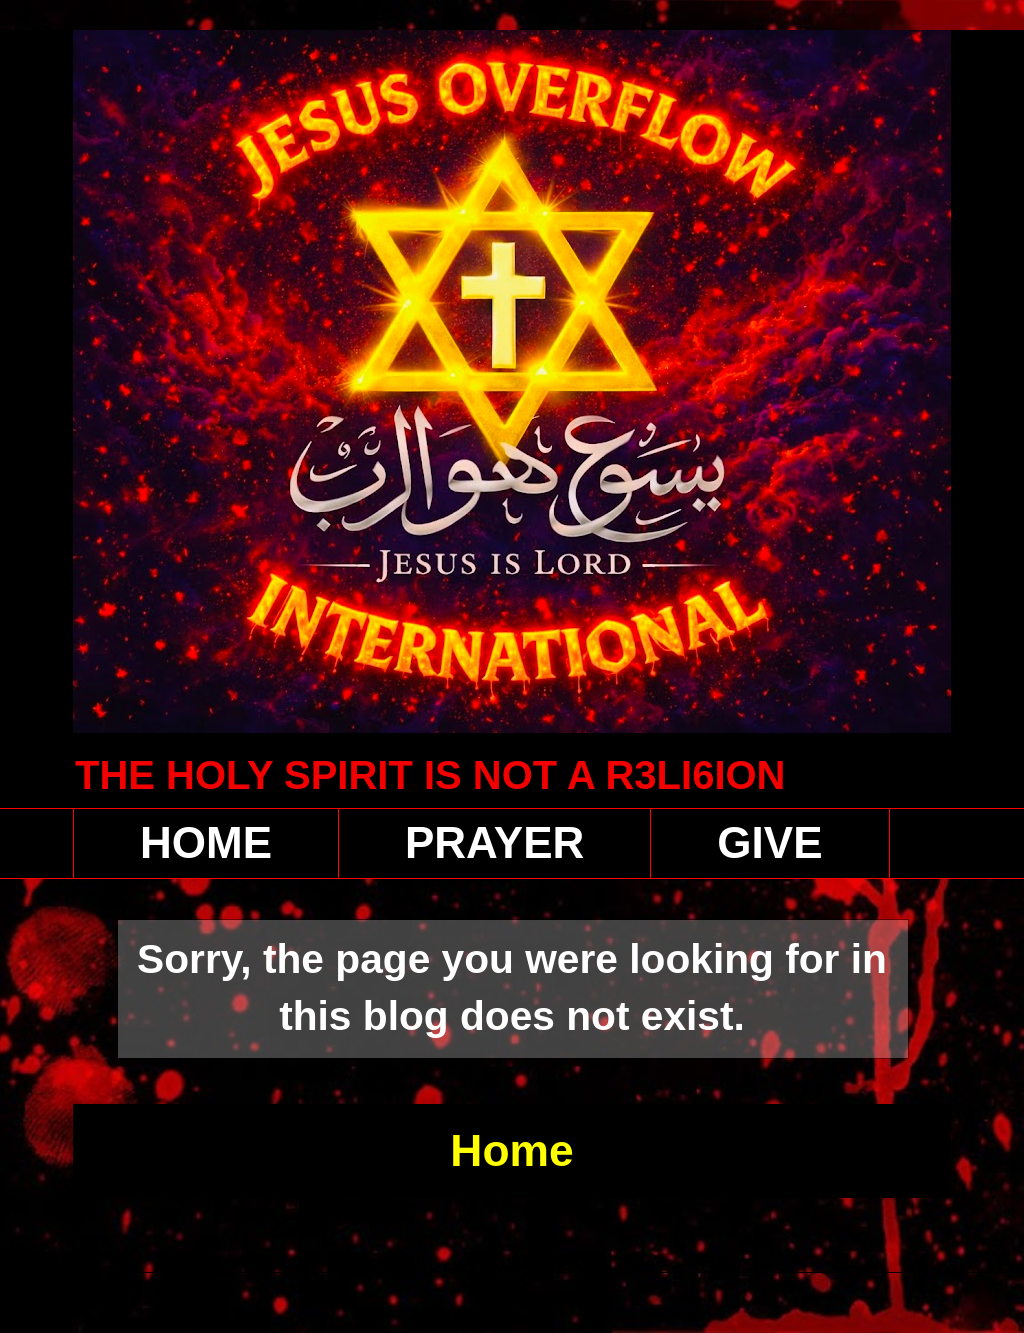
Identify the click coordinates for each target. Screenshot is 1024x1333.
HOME (206, 842)
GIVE (769, 842)
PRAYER (494, 842)
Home (511, 1150)
